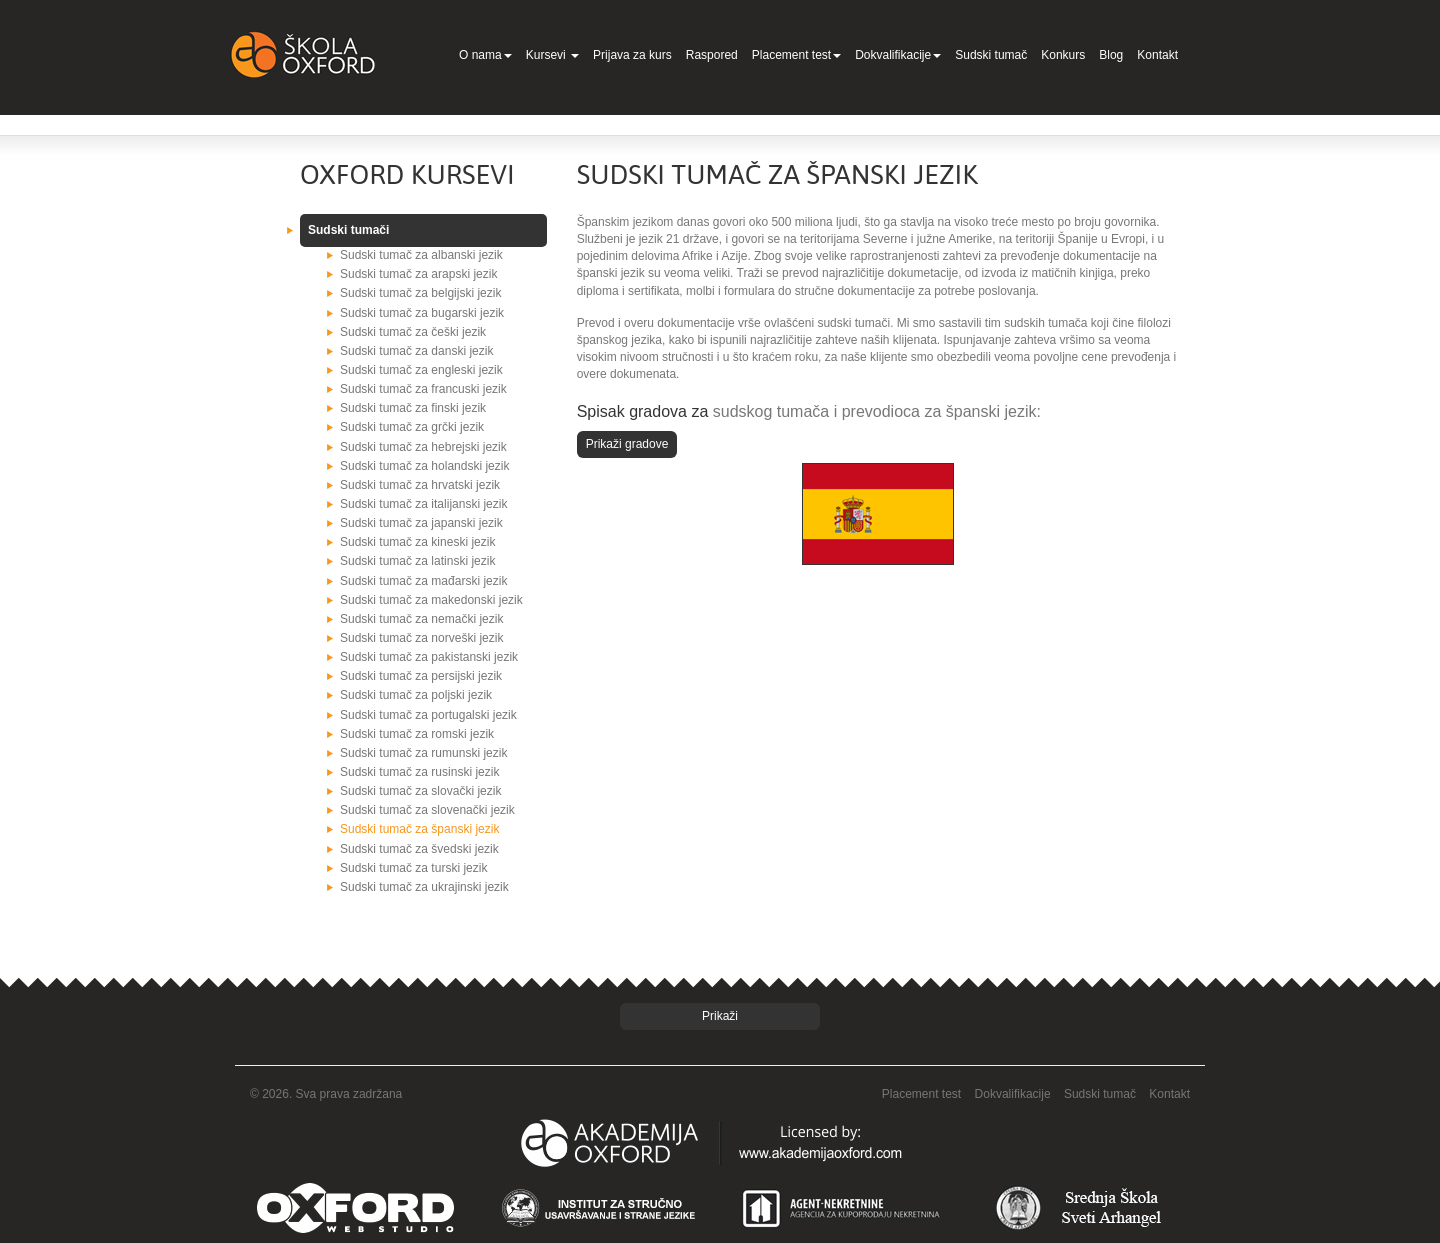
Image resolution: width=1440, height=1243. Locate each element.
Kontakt (1157, 55)
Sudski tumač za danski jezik (416, 351)
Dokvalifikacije (898, 55)
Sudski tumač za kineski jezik (417, 542)
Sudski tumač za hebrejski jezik (423, 447)
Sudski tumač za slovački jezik (420, 791)
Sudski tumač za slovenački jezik (427, 810)
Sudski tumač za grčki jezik (412, 427)
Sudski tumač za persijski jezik (421, 676)
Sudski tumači (348, 230)
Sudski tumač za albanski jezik (421, 255)
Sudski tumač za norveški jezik (421, 638)
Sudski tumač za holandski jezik (424, 466)
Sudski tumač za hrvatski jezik (420, 485)
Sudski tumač (991, 55)
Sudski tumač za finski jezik (413, 408)
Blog (1111, 55)
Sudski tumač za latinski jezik (417, 561)
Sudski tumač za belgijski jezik (420, 293)
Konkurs (1063, 55)
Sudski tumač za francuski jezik (423, 389)
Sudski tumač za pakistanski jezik (429, 657)
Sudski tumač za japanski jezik (421, 523)
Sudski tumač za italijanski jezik (423, 504)
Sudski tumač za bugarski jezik (422, 313)
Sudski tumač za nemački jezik (421, 619)
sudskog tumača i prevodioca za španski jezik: (877, 411)
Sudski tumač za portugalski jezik (428, 715)
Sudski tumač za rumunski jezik (423, 753)
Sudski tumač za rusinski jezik (419, 772)
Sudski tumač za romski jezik (417, 734)
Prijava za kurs (632, 55)
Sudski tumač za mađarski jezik (423, 581)
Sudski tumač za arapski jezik (418, 274)
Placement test (796, 55)
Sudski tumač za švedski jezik (419, 849)
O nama (485, 55)
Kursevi (552, 55)
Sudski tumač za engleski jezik (421, 370)
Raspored (712, 55)
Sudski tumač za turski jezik (413, 868)
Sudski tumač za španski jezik (419, 829)
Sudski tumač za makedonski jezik (431, 600)
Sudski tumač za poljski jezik (416, 695)
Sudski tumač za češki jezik (413, 332)
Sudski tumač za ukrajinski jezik (424, 887)
